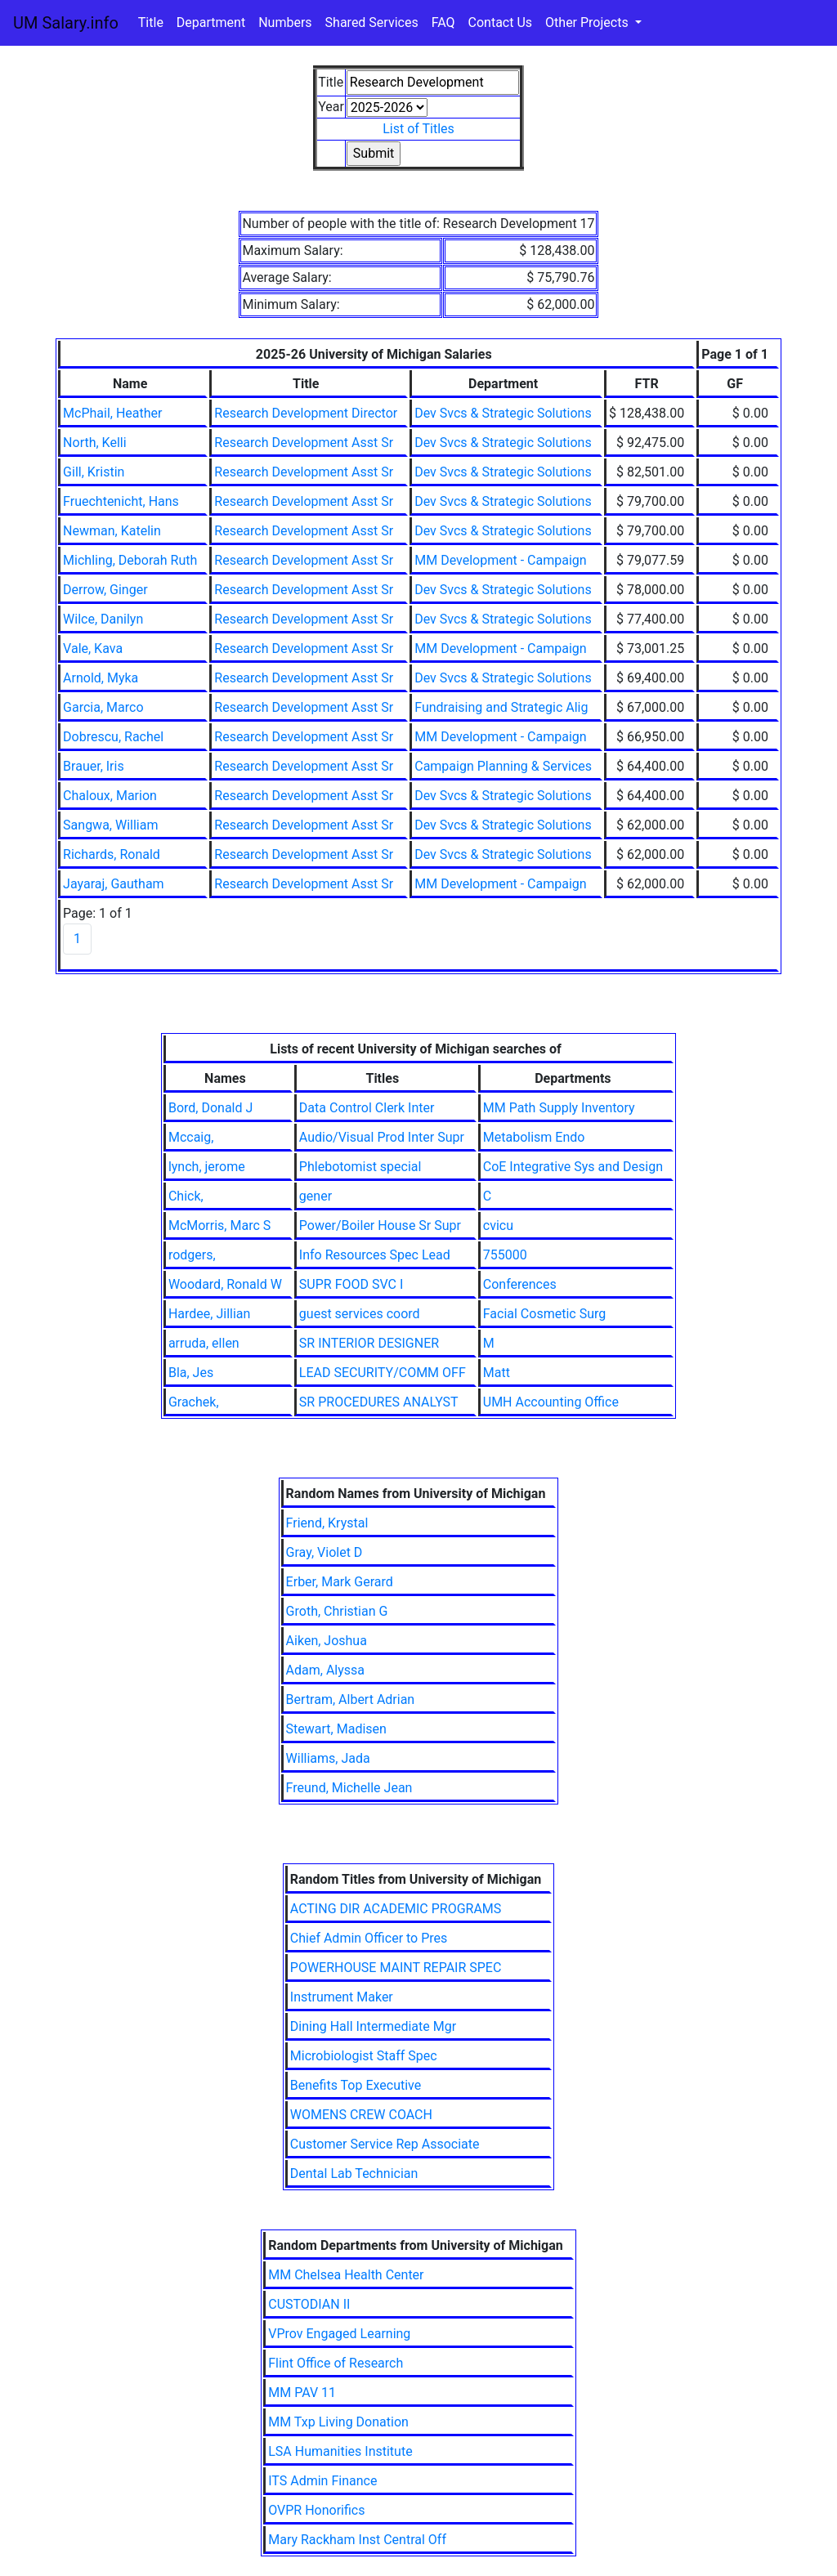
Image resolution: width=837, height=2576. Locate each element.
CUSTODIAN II (309, 2304)
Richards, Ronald (111, 854)
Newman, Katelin (112, 531)
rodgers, (192, 1255)
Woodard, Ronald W (225, 1284)
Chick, (186, 1196)
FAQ (443, 22)
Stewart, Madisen (336, 1729)
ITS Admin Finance (322, 2481)
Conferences (520, 1284)
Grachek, (193, 1402)
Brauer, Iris (93, 766)
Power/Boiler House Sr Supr (380, 1225)
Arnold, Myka (100, 678)
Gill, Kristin (93, 472)
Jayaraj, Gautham (113, 884)
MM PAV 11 (302, 2392)
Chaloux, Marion (110, 795)
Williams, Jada (328, 1758)
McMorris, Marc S (219, 1225)
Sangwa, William (110, 825)
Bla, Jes (190, 1372)
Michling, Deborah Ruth (130, 560)
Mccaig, (190, 1137)
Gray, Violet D (324, 1552)
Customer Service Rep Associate (385, 2144)
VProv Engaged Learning (339, 2333)
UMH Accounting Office (551, 1402)
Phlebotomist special (360, 1166)
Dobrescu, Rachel (113, 737)
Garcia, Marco (103, 707)
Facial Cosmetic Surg (544, 1314)
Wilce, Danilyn (103, 619)
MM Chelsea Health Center (345, 2275)
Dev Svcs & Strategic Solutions (502, 413)
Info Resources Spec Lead (374, 1255)
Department (211, 22)
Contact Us (500, 22)
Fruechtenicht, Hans (121, 501)
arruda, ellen (203, 1343)
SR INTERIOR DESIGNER (369, 1343)
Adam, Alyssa (325, 1670)
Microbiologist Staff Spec (363, 2056)
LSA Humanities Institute (340, 2451)
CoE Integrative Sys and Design (573, 1166)
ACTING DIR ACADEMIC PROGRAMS (396, 1908)
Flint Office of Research (335, 2363)
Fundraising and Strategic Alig (501, 707)
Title (150, 22)
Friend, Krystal (327, 1523)
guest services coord (359, 1314)
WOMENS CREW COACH (361, 2114)
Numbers (284, 22)
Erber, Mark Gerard (339, 1582)
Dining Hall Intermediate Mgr (373, 2026)
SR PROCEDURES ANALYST (379, 1402)
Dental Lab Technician (354, 2173)
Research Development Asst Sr (303, 442)
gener (315, 1196)
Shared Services (371, 22)
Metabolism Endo (534, 1137)
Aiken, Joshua (326, 1640)
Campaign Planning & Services (503, 766)
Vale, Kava (93, 648)
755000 (505, 1255)
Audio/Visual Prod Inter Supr (381, 1137)
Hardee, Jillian (209, 1314)
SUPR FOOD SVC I (351, 1284)
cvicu (498, 1225)
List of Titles (418, 128)
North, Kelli (95, 442)
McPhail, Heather (112, 413)
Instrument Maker (341, 1997)
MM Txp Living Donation (338, 2422)
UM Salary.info (66, 23)
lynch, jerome (206, 1166)
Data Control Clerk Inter (367, 1108)
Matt (496, 1372)
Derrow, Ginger (105, 589)
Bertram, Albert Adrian (350, 1699)
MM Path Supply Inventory (559, 1108)
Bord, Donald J (210, 1108)
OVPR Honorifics (316, 2510)
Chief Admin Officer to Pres (369, 1938)
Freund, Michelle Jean (349, 1788)
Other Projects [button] (588, 22)
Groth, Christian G (337, 1611)
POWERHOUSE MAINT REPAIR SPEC (396, 1967)
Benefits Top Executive (355, 2085)
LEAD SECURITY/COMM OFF (382, 1372)
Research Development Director (305, 413)
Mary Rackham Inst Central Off (357, 2539)
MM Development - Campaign (500, 560)
